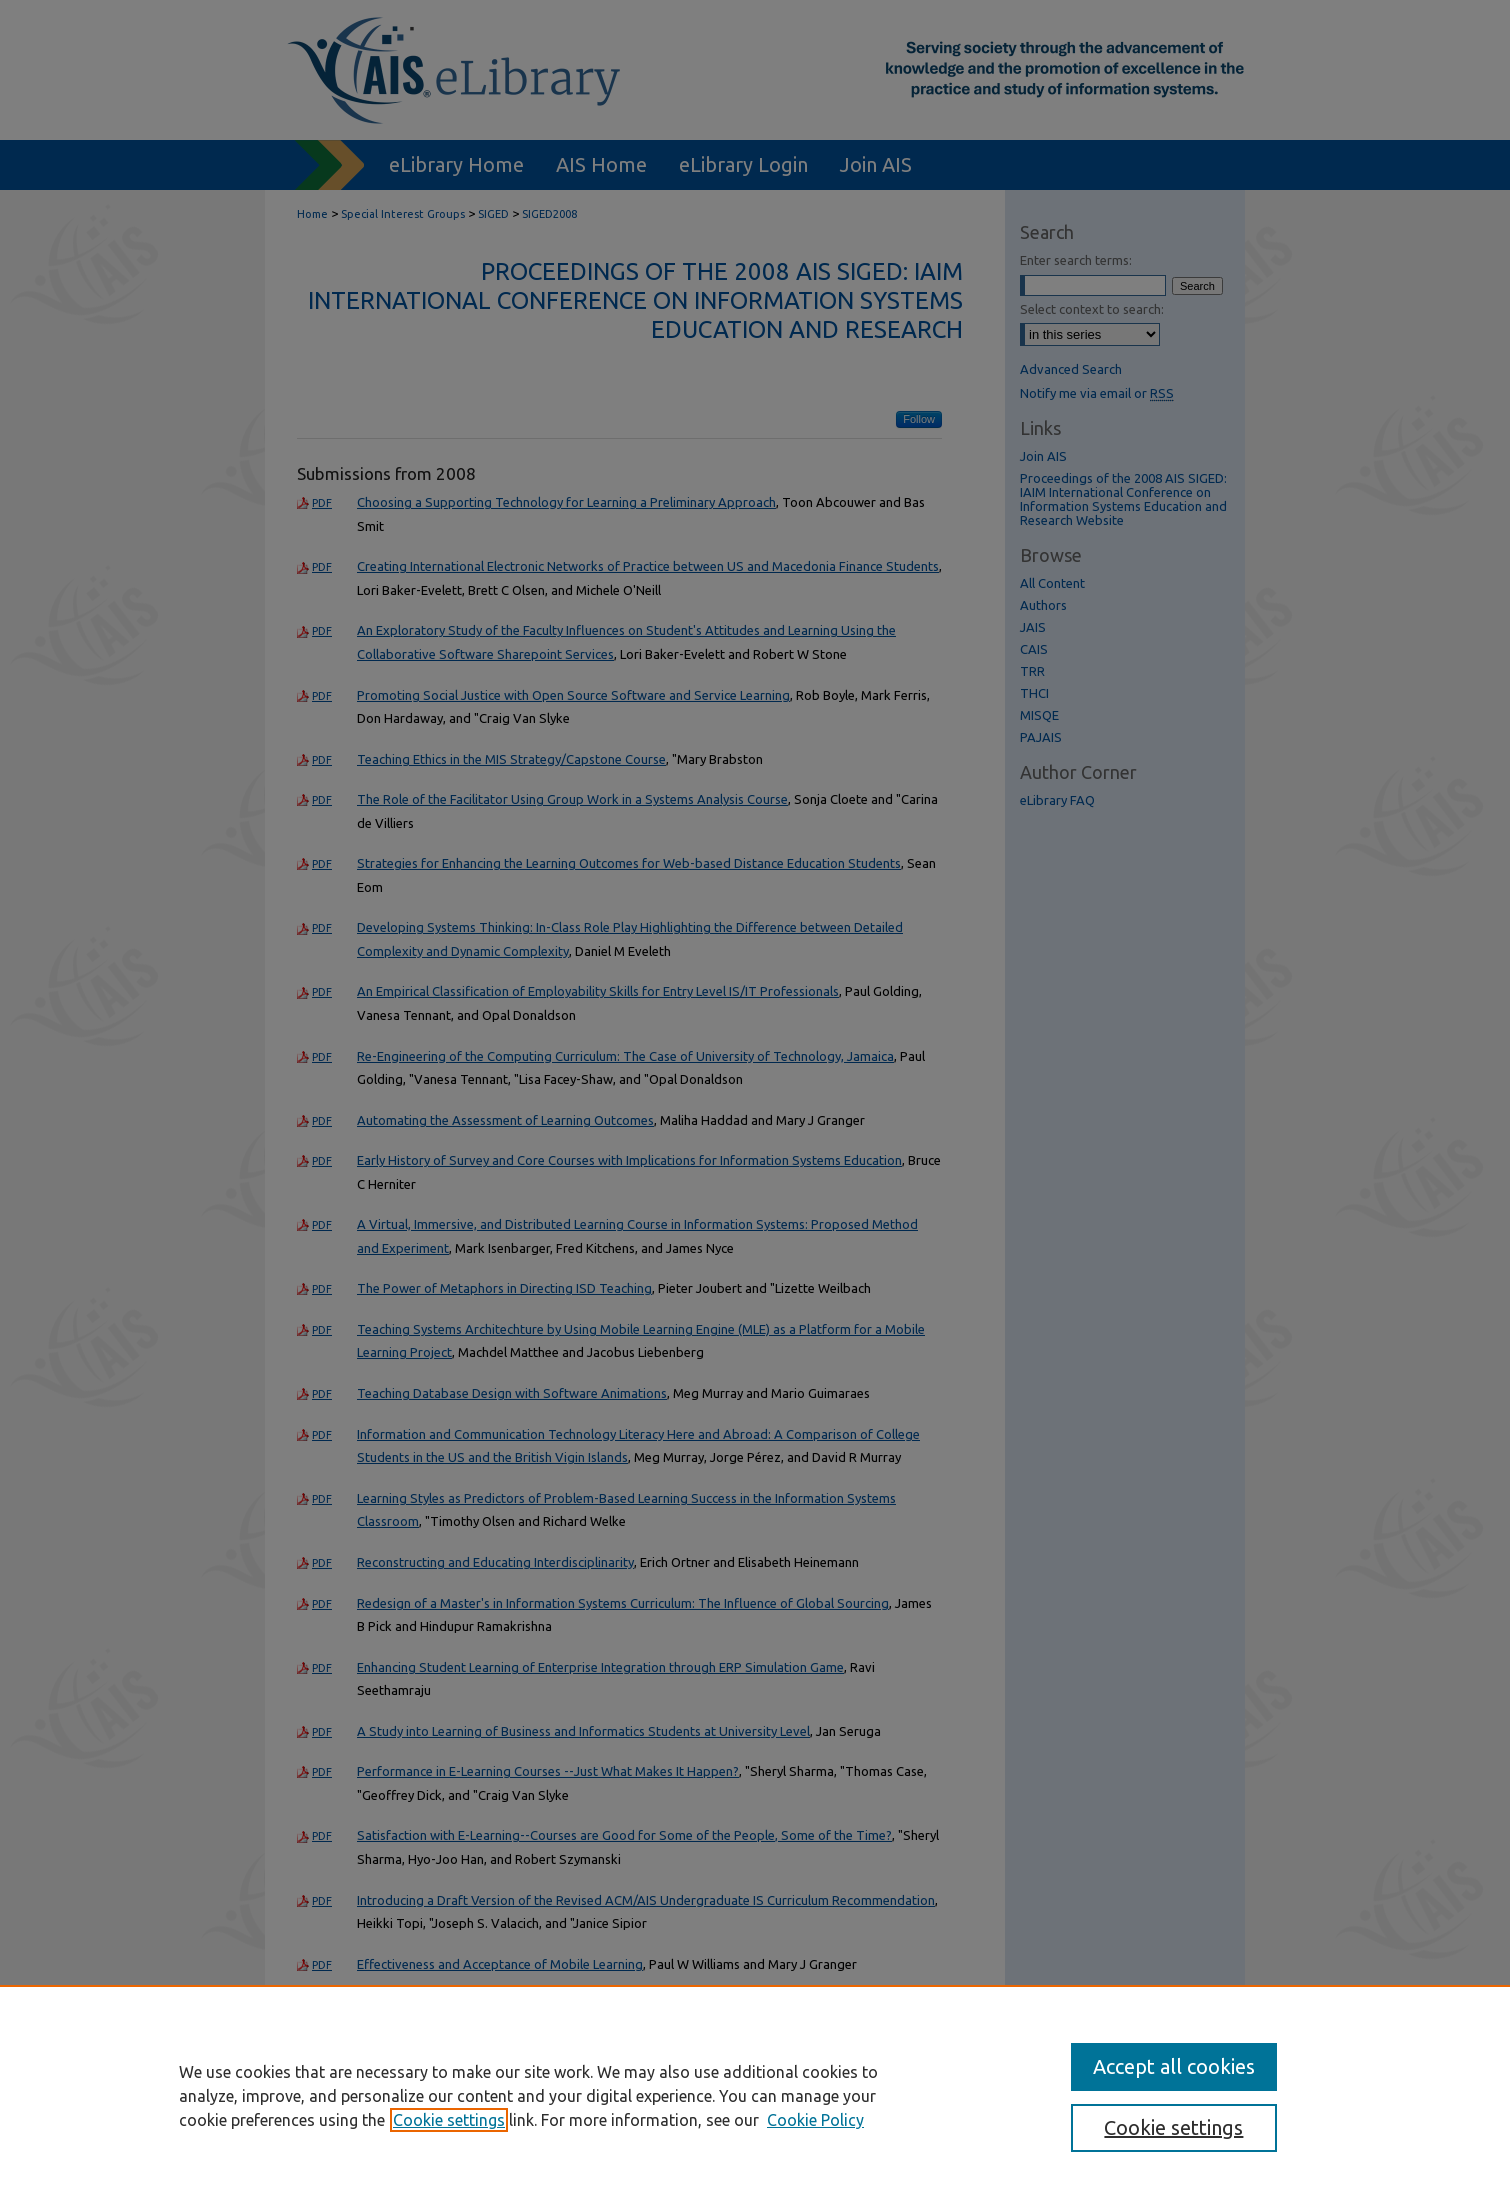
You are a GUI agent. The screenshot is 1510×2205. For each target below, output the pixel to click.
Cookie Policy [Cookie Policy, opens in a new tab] (815, 2120)
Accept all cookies (1174, 2066)
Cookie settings (449, 2120)
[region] (755, 2095)
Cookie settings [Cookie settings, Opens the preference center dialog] (1173, 2127)
